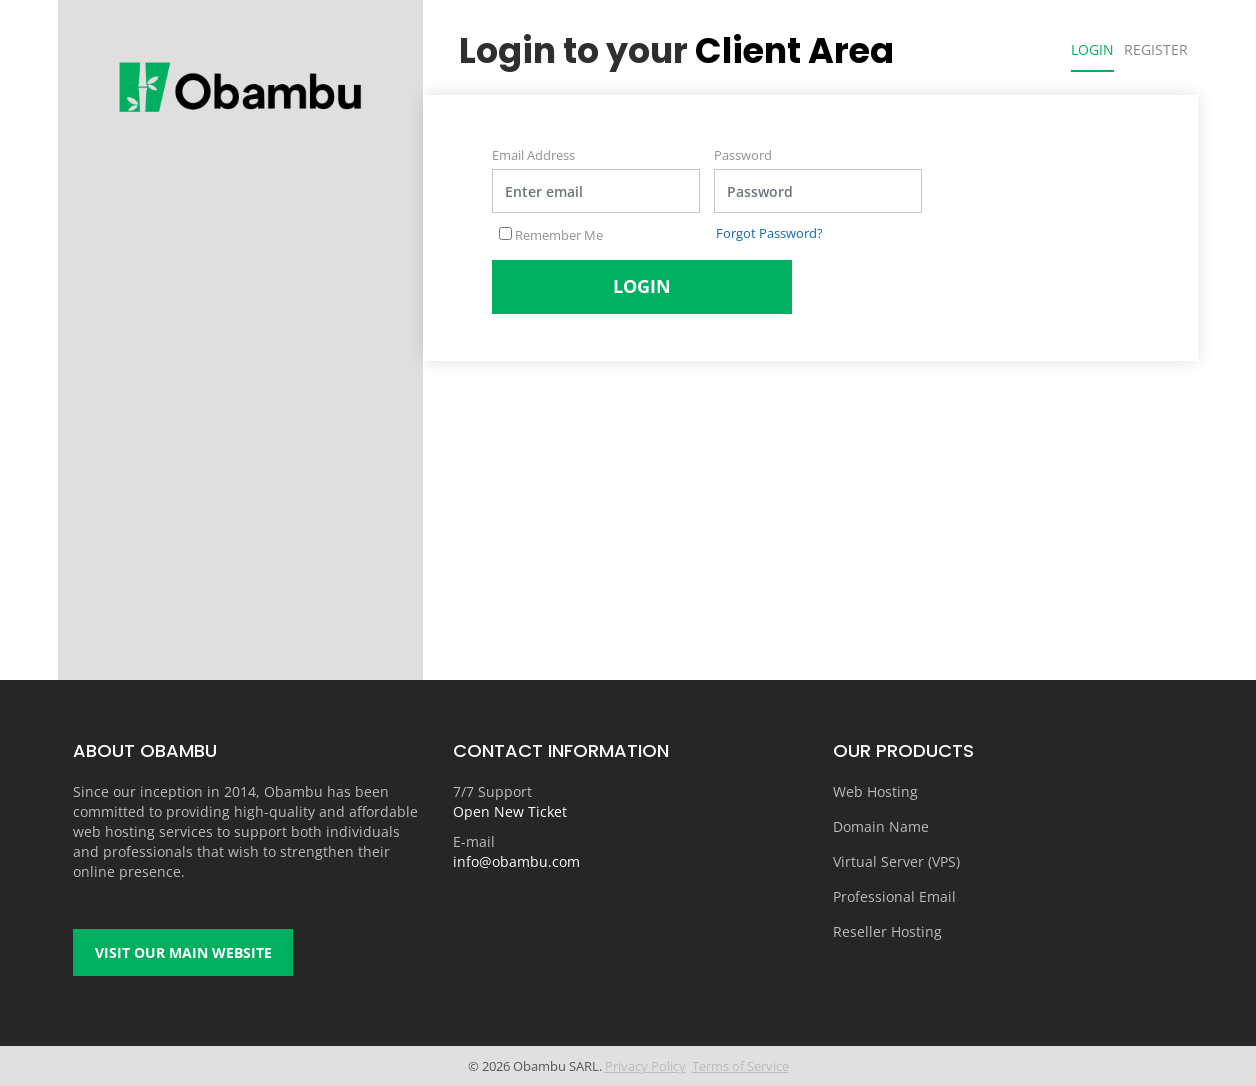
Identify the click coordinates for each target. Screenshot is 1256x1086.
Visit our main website (183, 952)
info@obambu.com (516, 861)
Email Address (533, 155)
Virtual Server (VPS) (896, 861)
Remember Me (551, 235)
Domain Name (881, 826)
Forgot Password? (769, 233)
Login (1092, 49)
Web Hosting (875, 791)
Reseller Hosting (887, 931)
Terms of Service (740, 1066)
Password (743, 155)
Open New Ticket (510, 811)
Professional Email (894, 896)
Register (1156, 49)
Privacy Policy (645, 1066)
